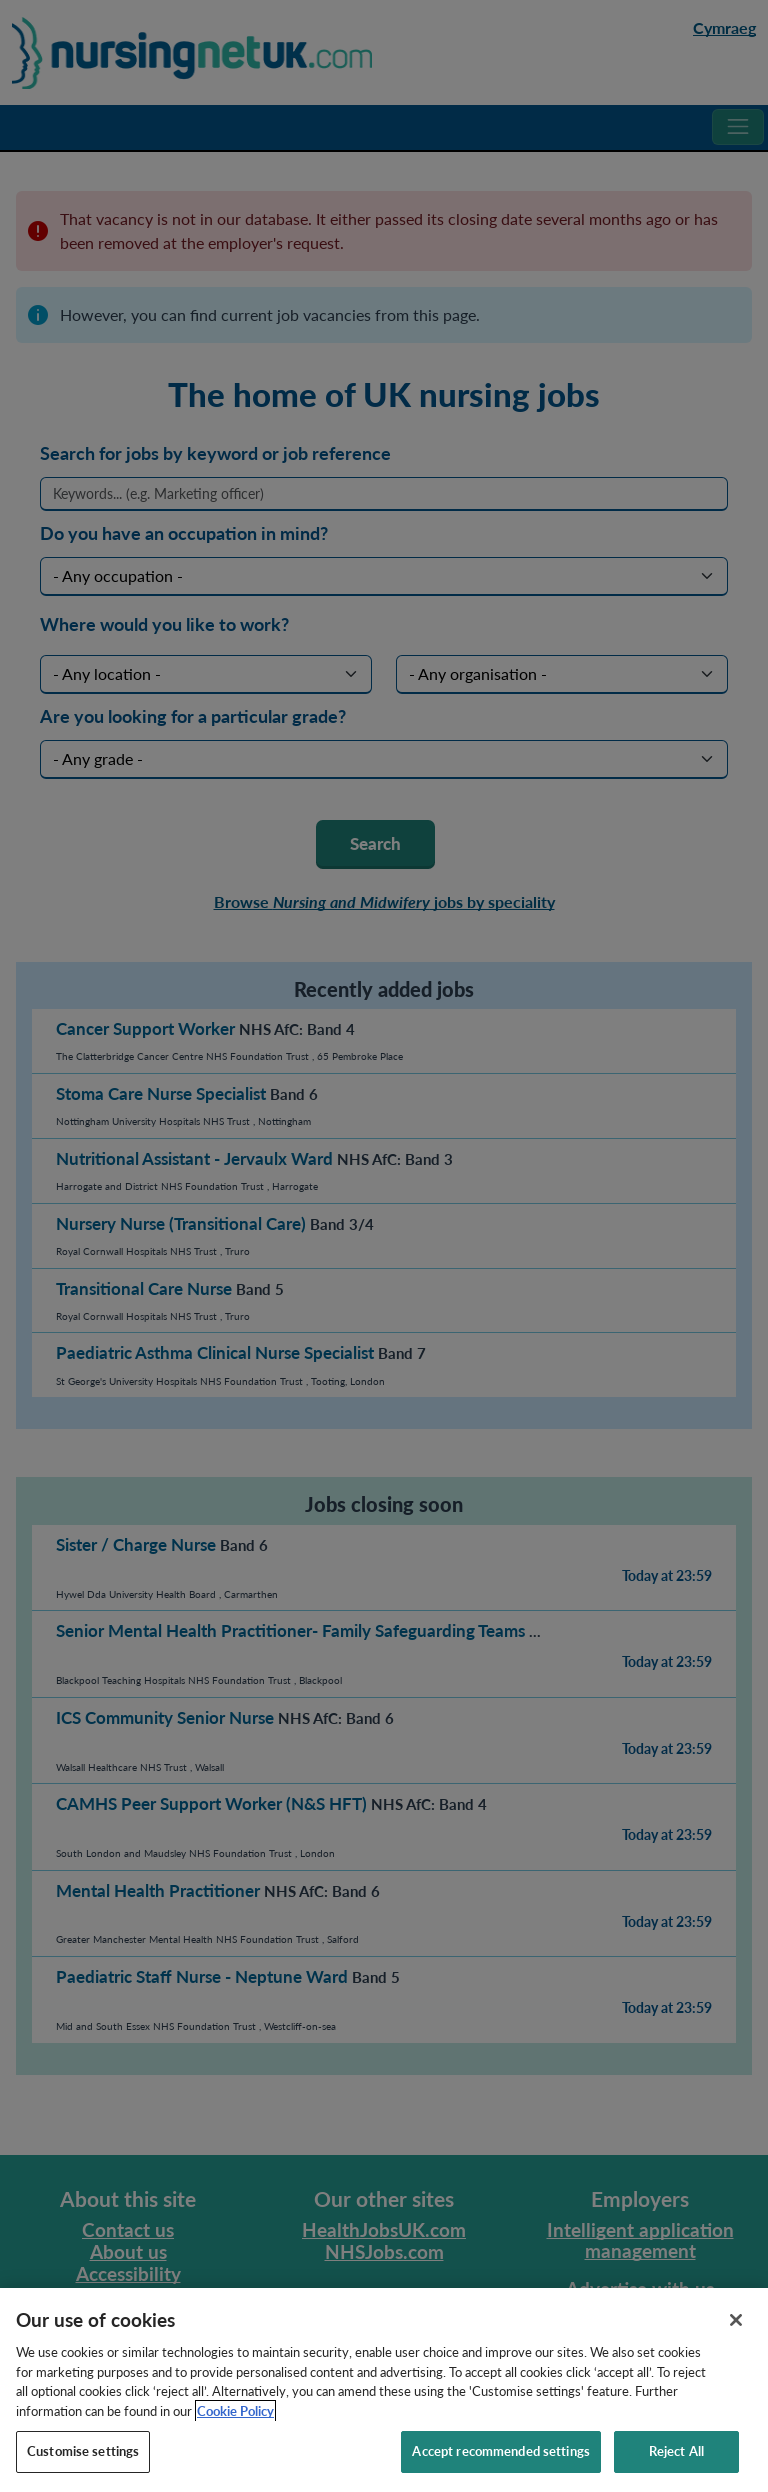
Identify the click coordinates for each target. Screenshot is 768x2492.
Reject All (676, 2470)
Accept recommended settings (501, 2470)
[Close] (736, 2339)
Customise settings (83, 2470)
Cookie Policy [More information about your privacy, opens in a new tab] (235, 2429)
